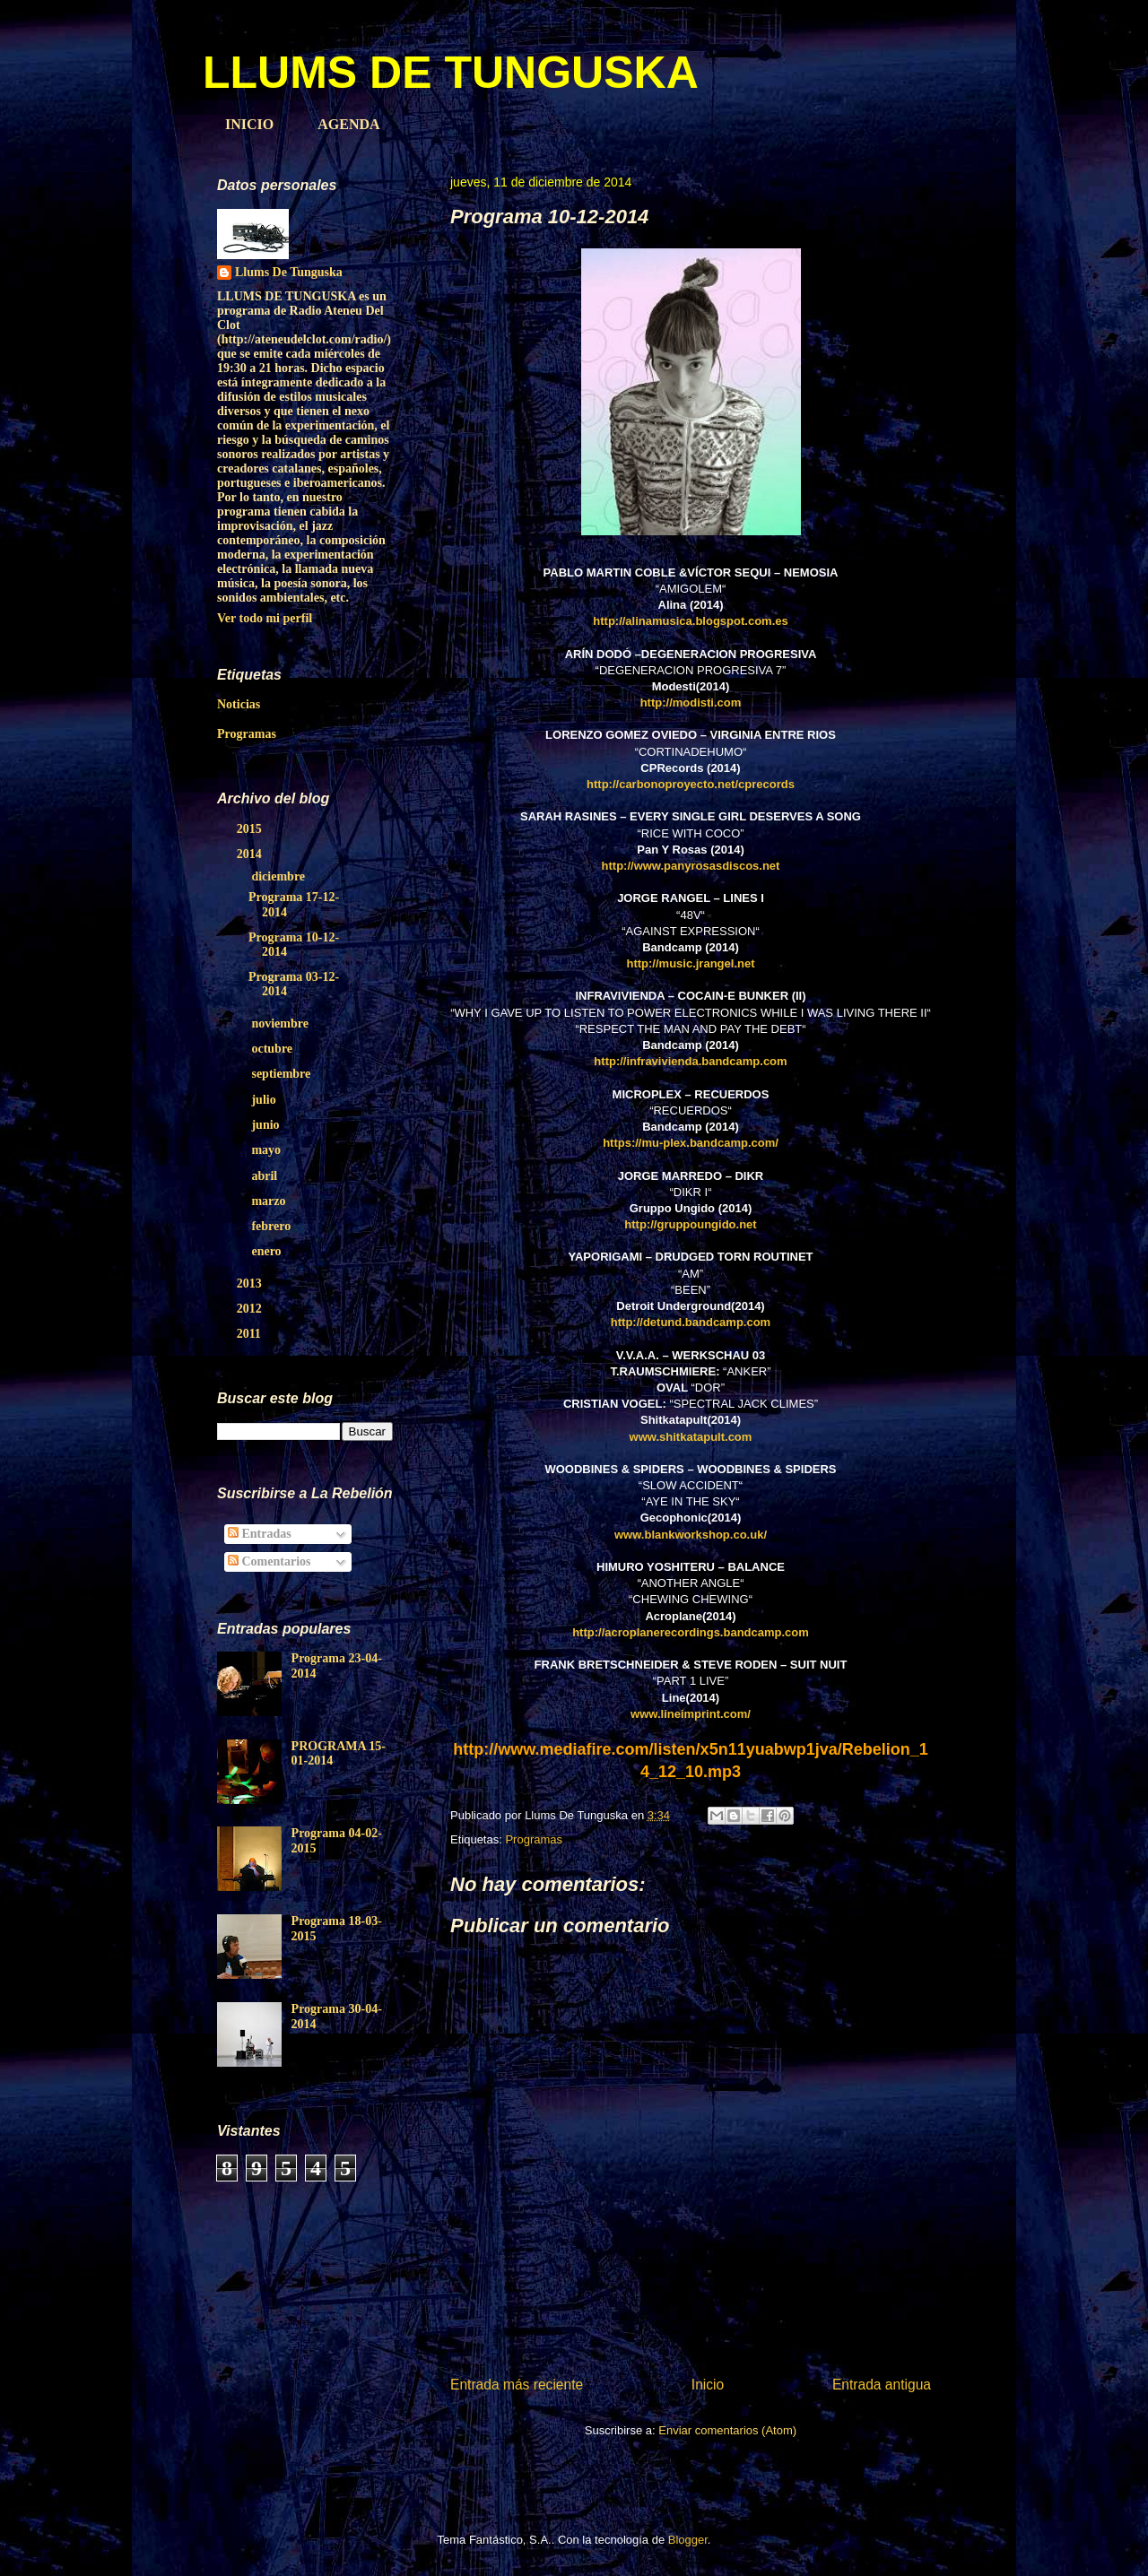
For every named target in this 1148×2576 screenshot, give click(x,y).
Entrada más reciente (516, 2384)
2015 (251, 829)
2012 (251, 1308)
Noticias (238, 704)
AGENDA (348, 124)
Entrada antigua (881, 2384)
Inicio (707, 2384)
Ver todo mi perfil (264, 618)
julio (265, 1099)
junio (267, 1125)
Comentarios (269, 1561)
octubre (273, 1048)
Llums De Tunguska (289, 272)
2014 (251, 854)
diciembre (279, 876)
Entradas (259, 1533)
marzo (270, 1201)
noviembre (281, 1023)
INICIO (249, 124)
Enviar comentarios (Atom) (727, 2430)
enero (267, 1251)
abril (265, 1176)
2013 (251, 1283)
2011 (251, 1333)
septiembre (282, 1073)
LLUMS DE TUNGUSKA (451, 73)
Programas (533, 1839)
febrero (272, 1226)
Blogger (688, 2539)
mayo (267, 1150)
